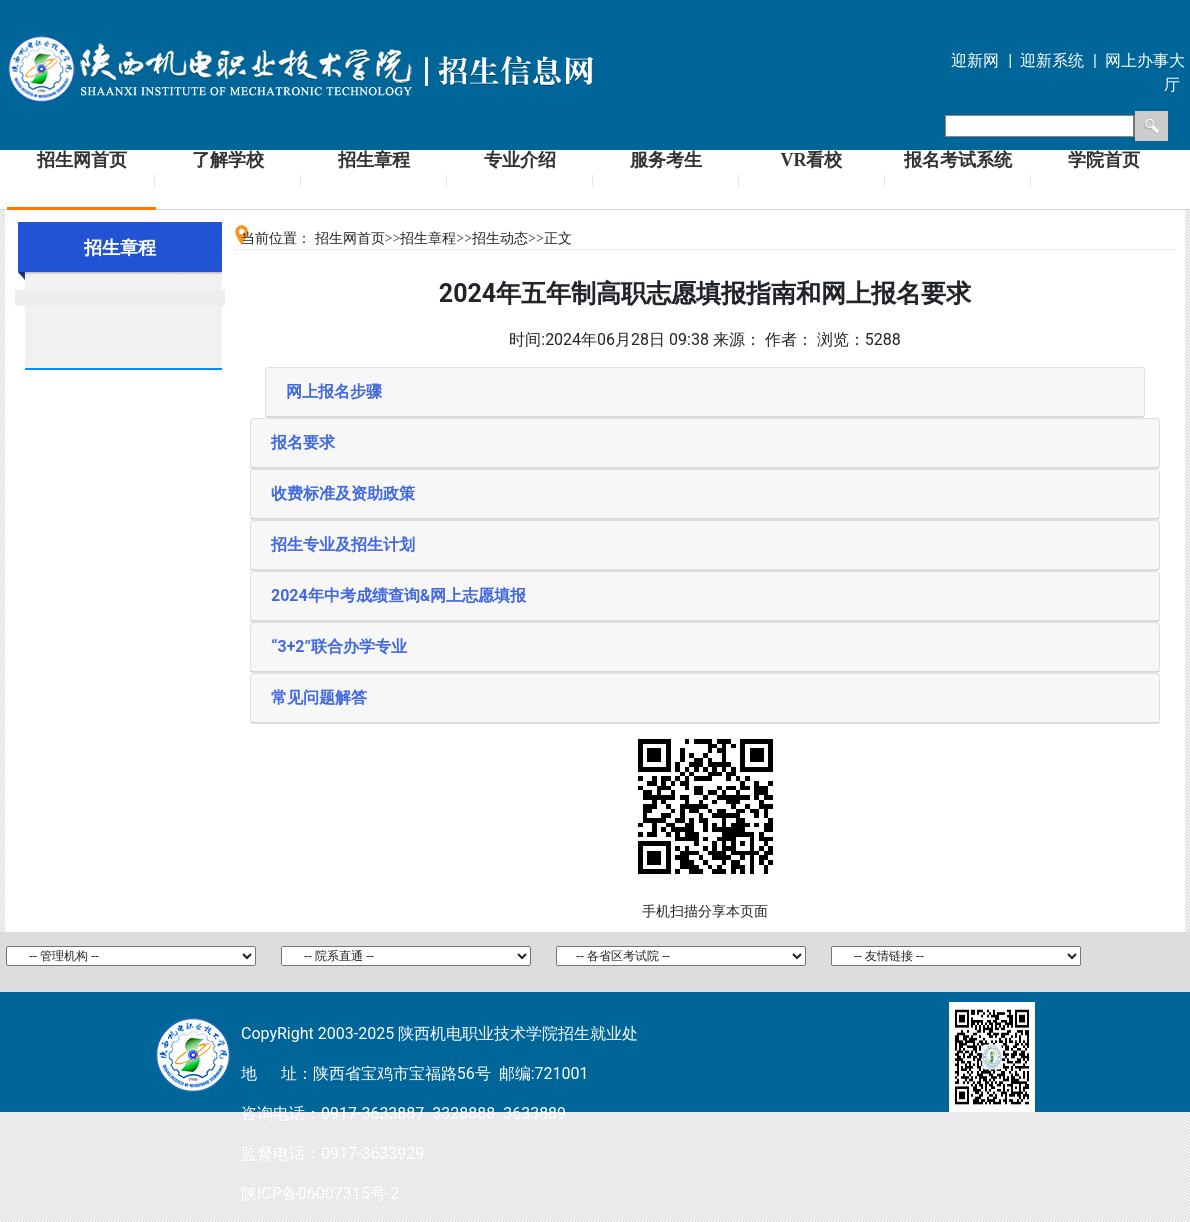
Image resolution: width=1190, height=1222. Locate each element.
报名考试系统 (958, 160)
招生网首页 (82, 160)
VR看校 (812, 160)
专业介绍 (520, 160)
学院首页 (1104, 160)
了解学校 (228, 160)
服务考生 (666, 160)
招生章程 (374, 160)
